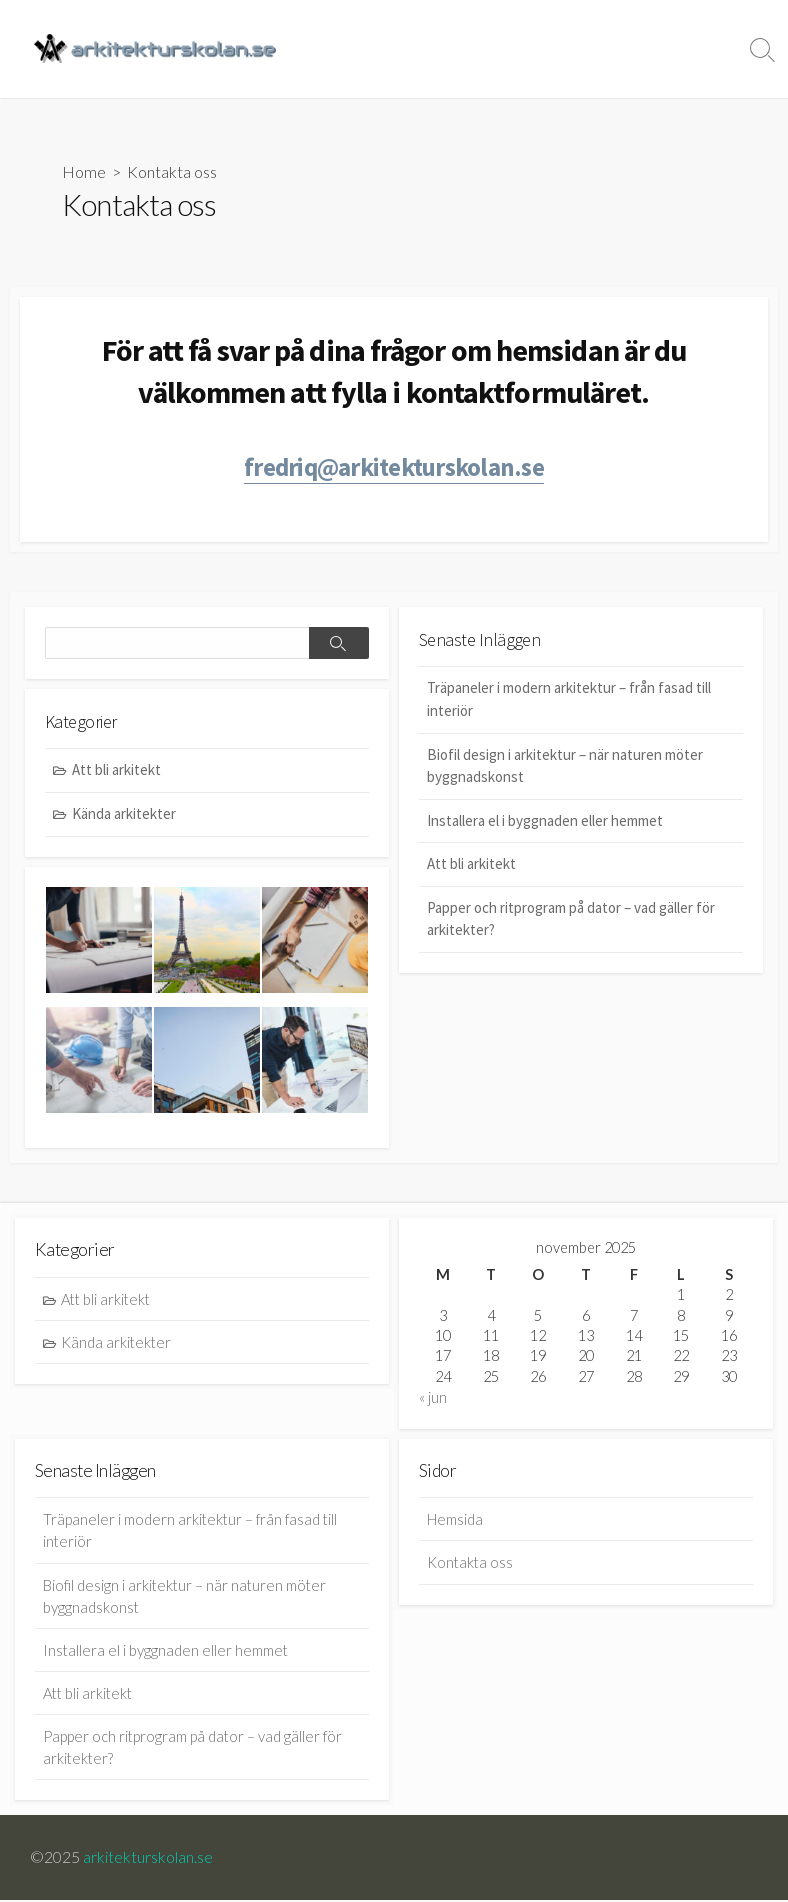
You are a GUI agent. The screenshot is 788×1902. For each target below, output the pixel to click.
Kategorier (573, 49)
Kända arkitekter (124, 814)
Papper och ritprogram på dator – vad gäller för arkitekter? (571, 920)
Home (84, 171)
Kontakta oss (683, 49)
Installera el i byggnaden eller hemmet (545, 821)
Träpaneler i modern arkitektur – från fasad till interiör (569, 701)
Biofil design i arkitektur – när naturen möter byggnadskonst (565, 767)
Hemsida (485, 49)
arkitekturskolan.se (148, 1859)
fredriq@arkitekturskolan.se (394, 468)
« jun (433, 1400)
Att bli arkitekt (471, 865)
